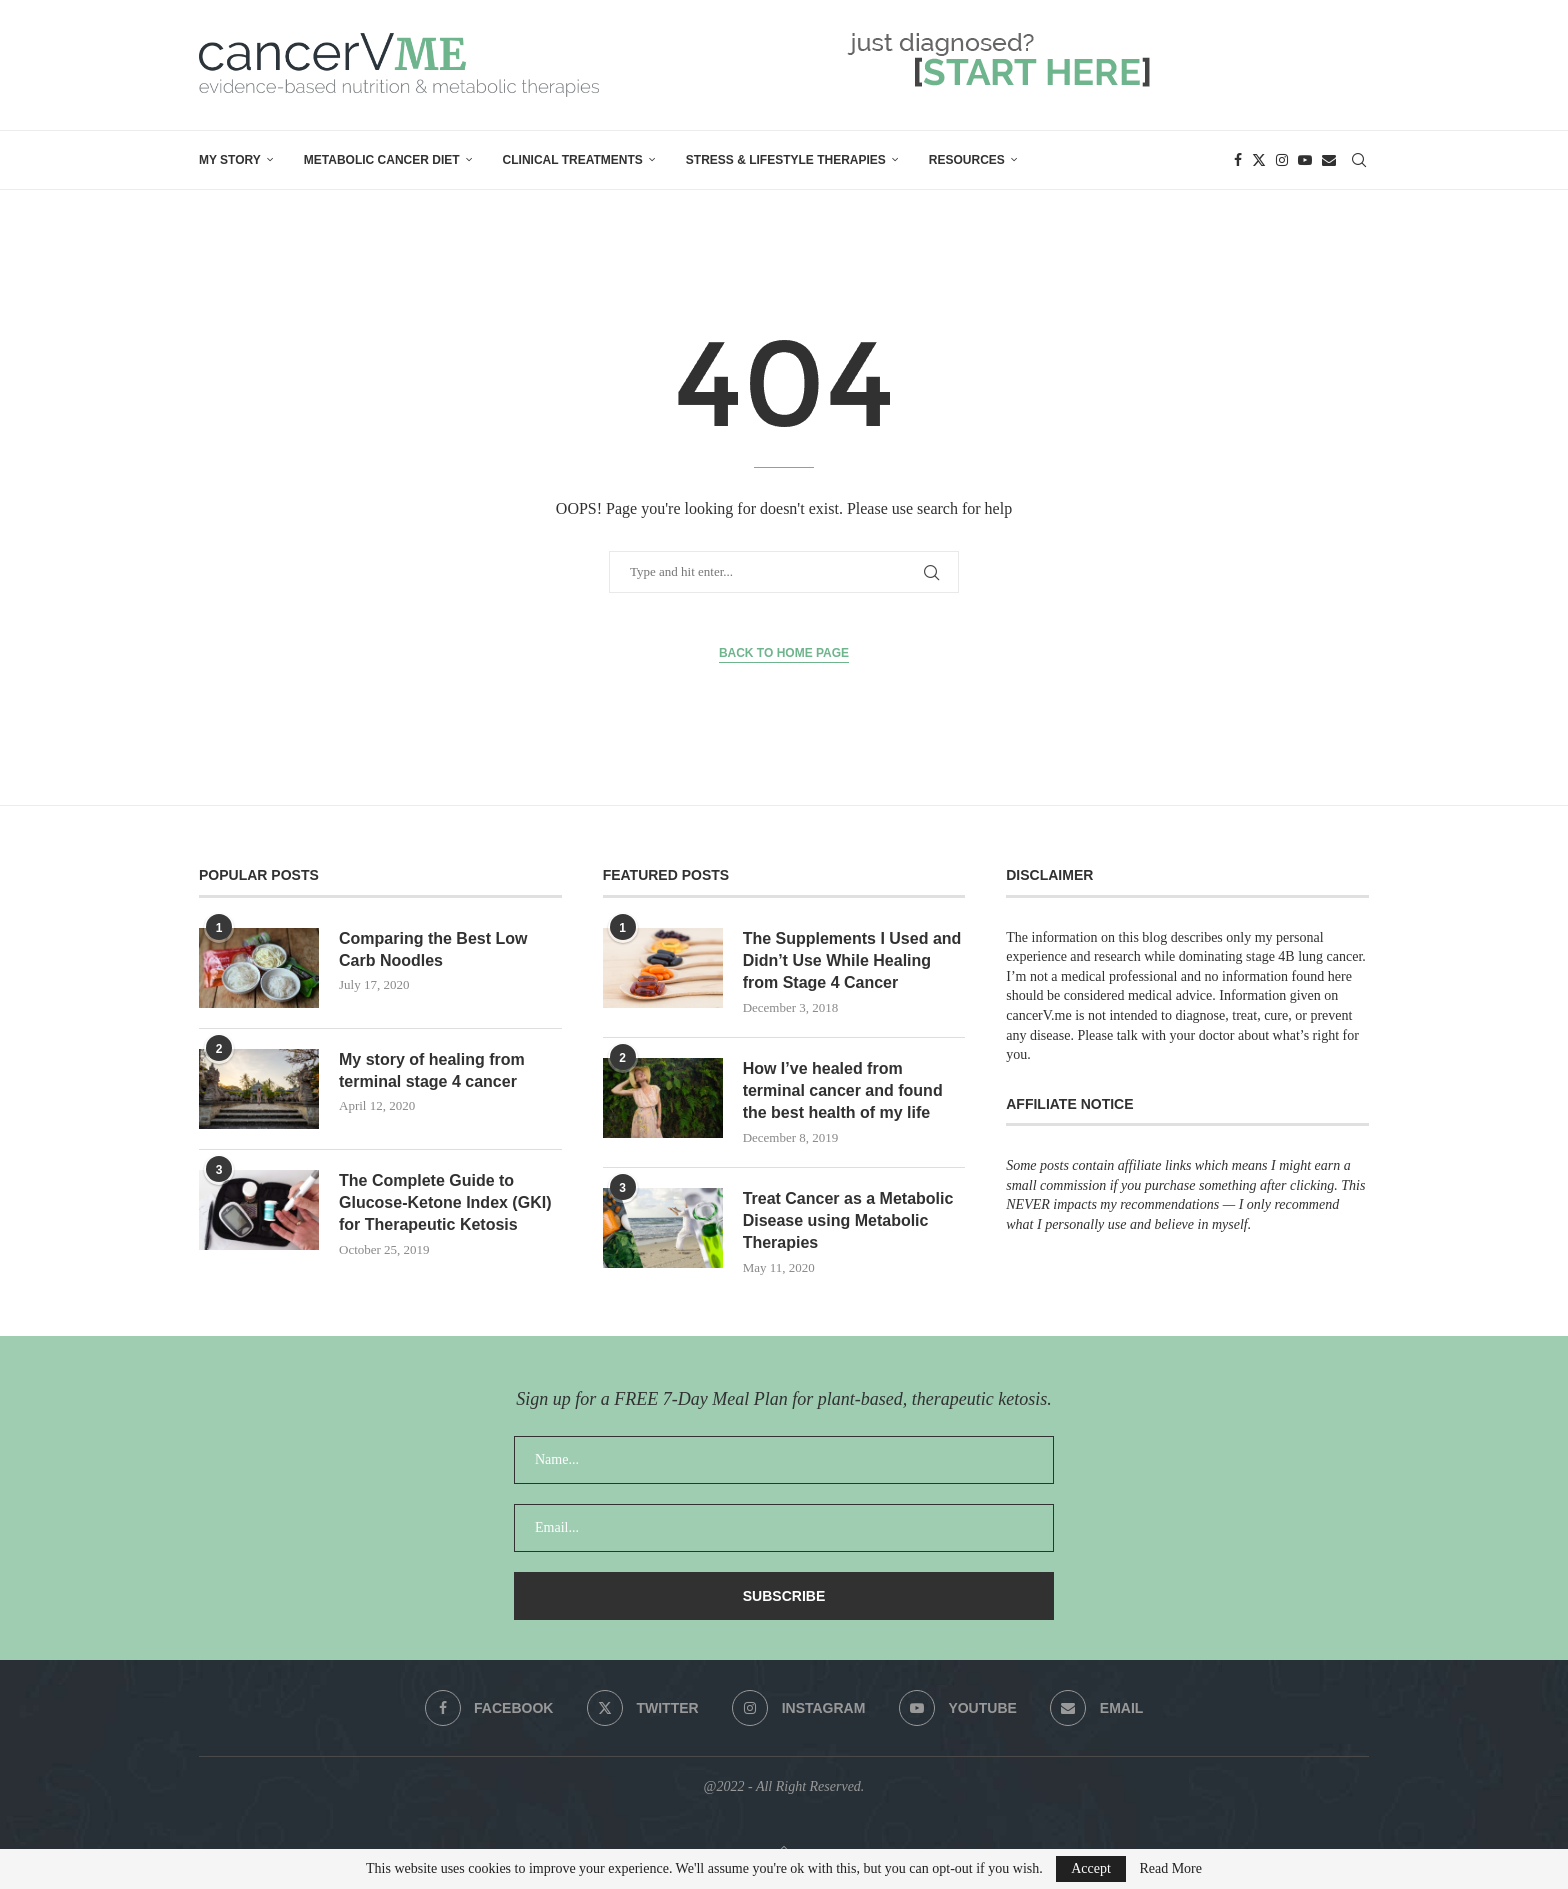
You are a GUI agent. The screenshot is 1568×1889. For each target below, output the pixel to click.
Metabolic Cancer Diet (382, 160)
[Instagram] (1282, 160)
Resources (967, 160)
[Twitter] (1259, 160)
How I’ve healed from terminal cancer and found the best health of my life (843, 1091)
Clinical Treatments (573, 160)
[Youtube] (1305, 160)
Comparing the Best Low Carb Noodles (433, 949)
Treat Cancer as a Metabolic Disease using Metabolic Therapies (848, 1221)
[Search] (1359, 160)
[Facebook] (1238, 160)
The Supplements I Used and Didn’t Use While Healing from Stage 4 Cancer (852, 961)
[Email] (1329, 160)
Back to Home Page (784, 653)
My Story (230, 160)
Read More (1170, 1869)
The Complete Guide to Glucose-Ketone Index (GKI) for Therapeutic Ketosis (445, 1203)
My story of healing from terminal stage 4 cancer (432, 1070)
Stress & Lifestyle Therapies (786, 160)
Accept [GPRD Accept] (1091, 1868)
